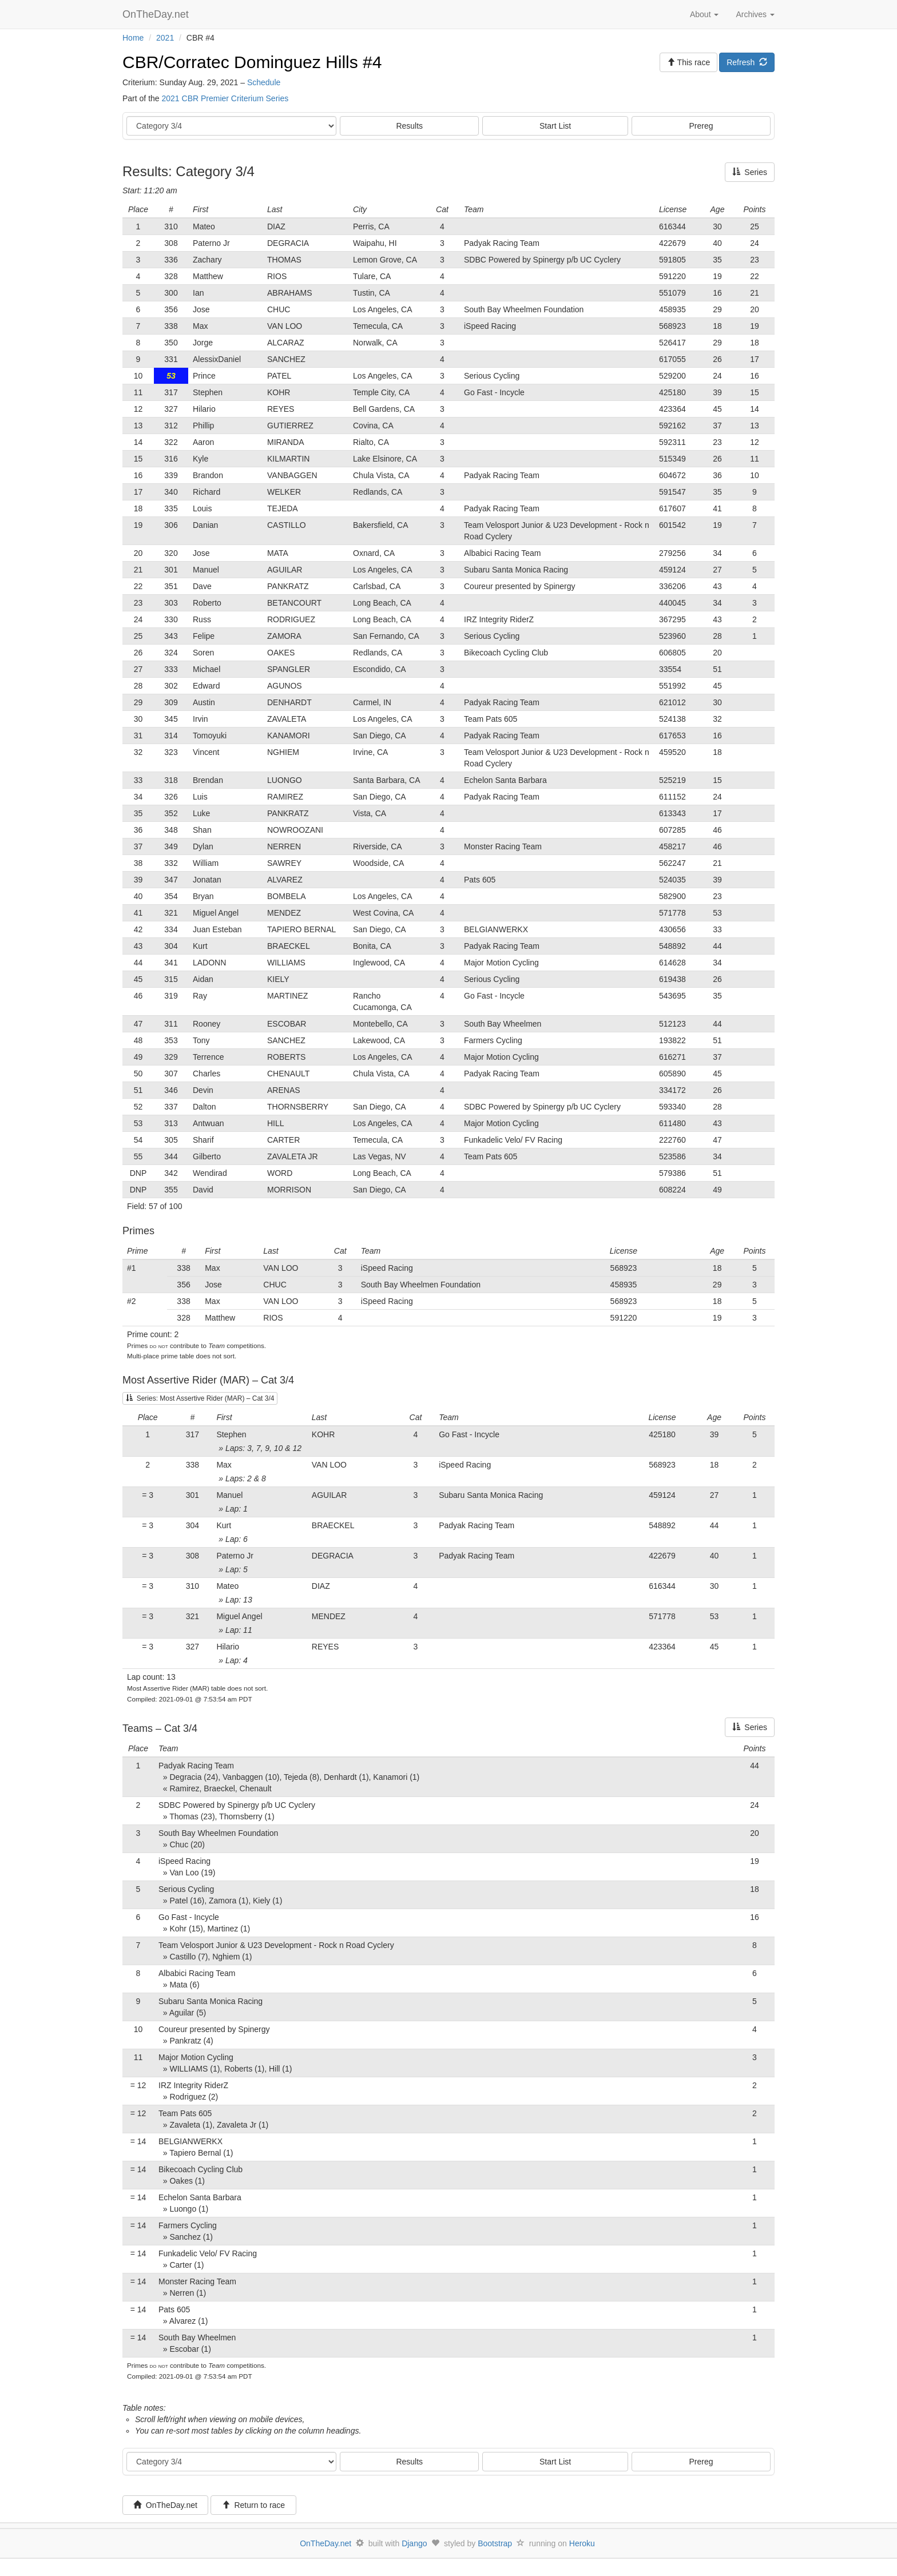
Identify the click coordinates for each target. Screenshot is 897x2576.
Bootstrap (495, 2543)
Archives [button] (755, 14)
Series (749, 172)
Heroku (582, 2543)
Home (133, 37)
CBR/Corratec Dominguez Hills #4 (252, 62)
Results (409, 125)
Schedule (263, 82)
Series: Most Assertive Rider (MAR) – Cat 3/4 (200, 1398)
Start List (555, 125)
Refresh (747, 62)
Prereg (701, 125)
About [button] (704, 14)
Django (414, 2543)
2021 (165, 37)
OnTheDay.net (157, 14)
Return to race (253, 2505)
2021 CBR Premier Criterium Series (224, 98)
